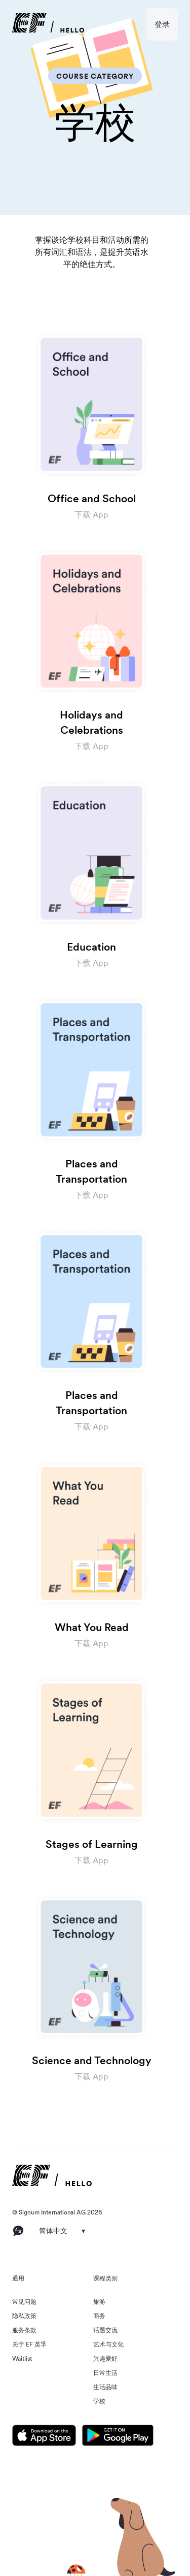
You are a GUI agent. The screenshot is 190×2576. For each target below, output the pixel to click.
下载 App (91, 514)
